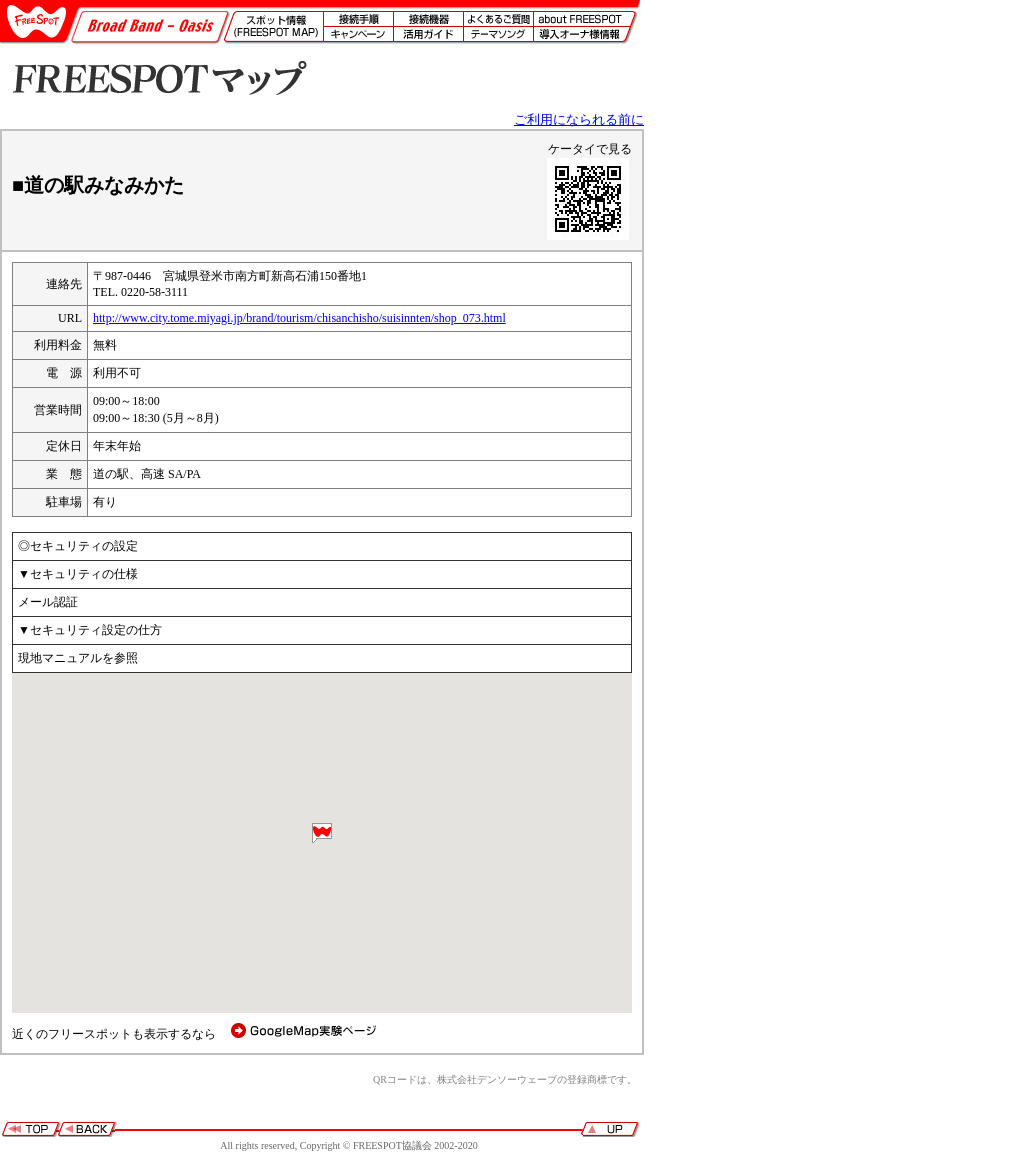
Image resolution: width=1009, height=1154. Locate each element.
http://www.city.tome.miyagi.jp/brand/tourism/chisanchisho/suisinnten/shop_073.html (299, 318)
